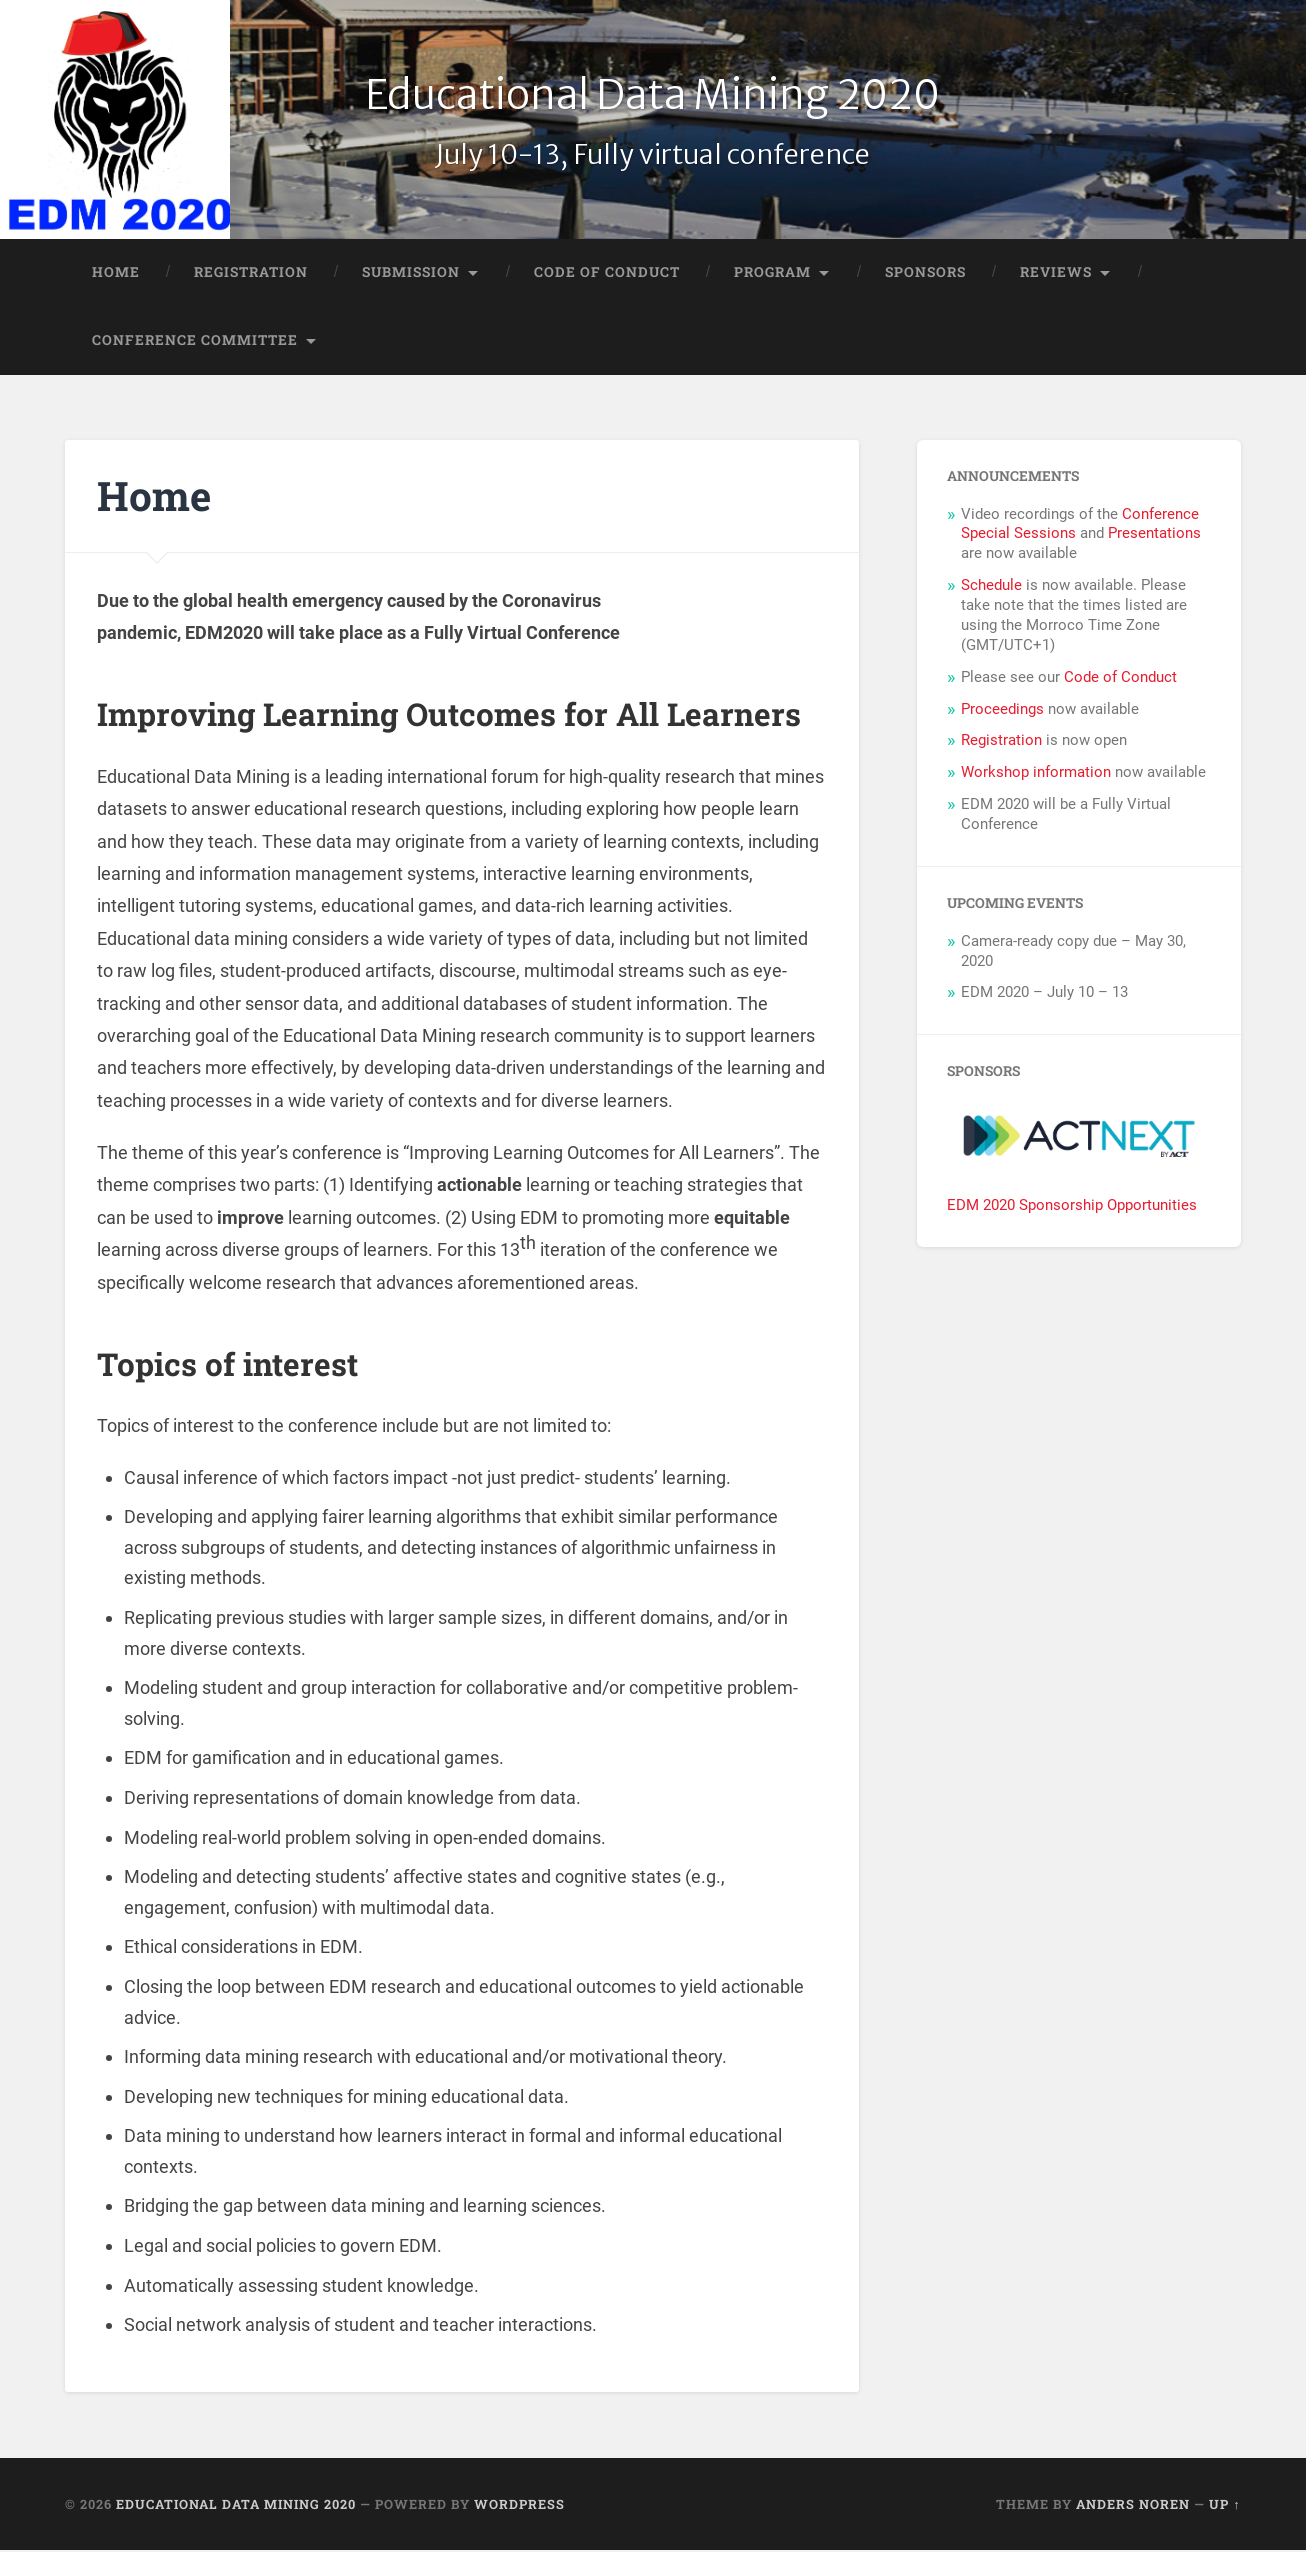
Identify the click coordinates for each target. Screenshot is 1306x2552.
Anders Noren (1133, 2506)
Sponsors (925, 274)
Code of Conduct (607, 274)
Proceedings (1002, 711)
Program (772, 274)
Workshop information (1036, 774)
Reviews (1056, 274)
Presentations (1154, 535)
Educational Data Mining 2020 (653, 95)
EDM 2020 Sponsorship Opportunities (1072, 1207)
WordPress (519, 2506)
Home (116, 274)
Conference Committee (195, 341)
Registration (251, 274)
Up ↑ (1224, 2506)
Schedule (991, 587)
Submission (411, 274)
